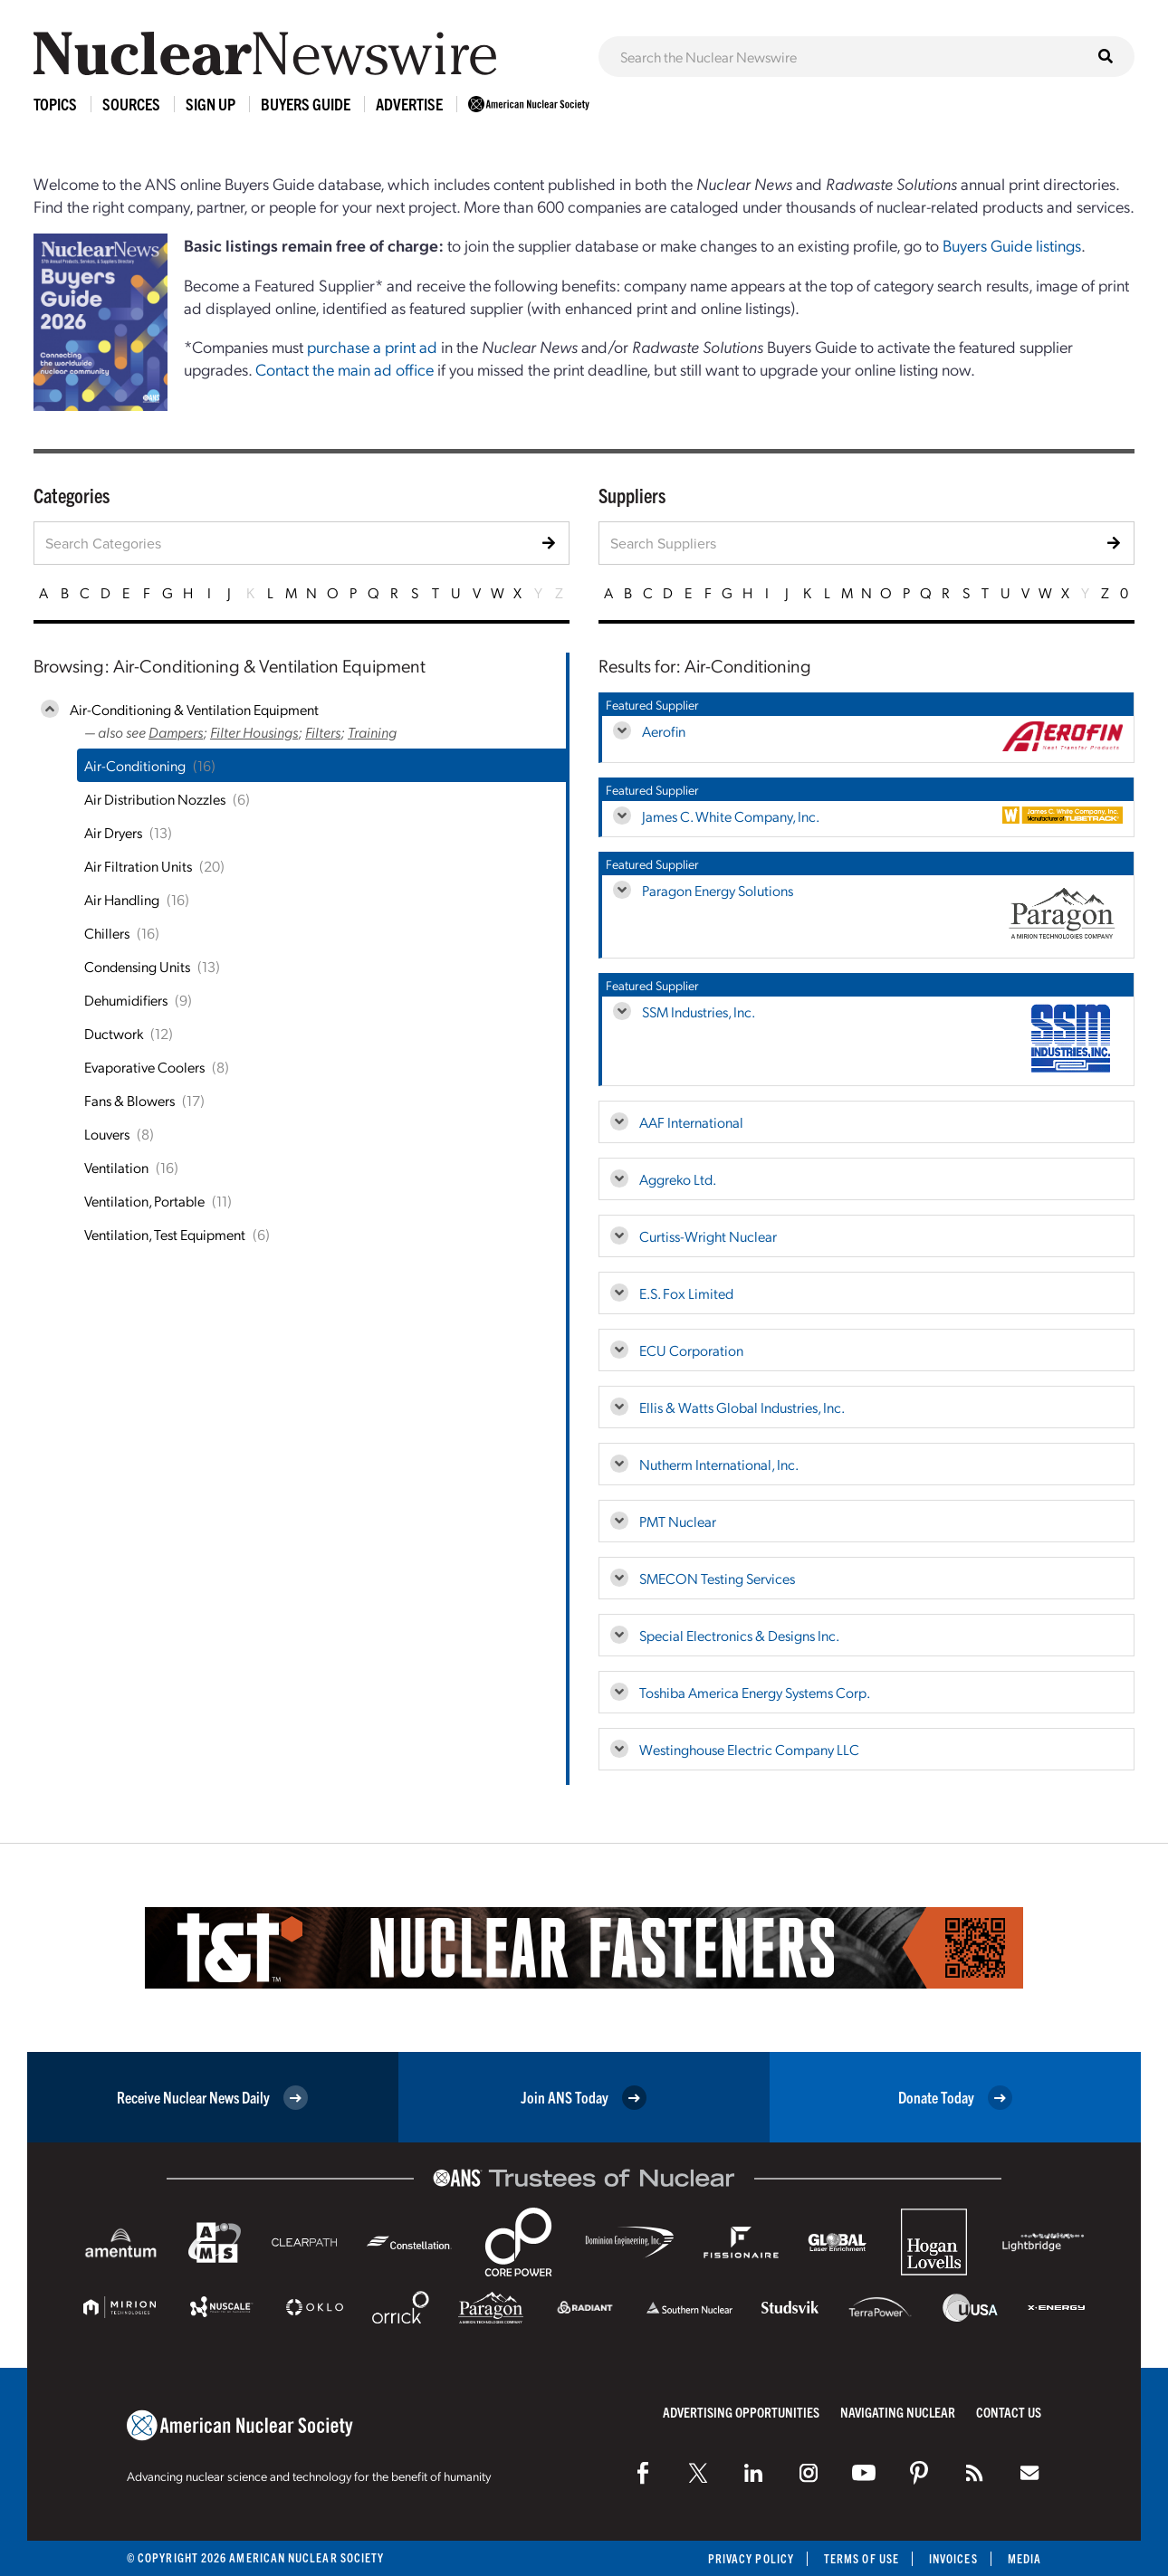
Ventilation (116, 1167)
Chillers (106, 932)
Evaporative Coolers (144, 1066)
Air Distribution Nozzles (154, 798)
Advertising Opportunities (741, 2411)
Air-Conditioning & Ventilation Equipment (194, 709)
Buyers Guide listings (1012, 244)
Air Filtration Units (138, 865)
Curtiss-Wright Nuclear (708, 1235)
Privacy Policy (751, 2558)
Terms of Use (861, 2558)
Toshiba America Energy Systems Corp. (754, 1692)
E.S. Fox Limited (686, 1292)
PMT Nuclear (677, 1521)
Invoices (953, 2558)
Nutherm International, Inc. (719, 1464)
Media (1024, 2558)
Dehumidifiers (126, 999)
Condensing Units (137, 966)
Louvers (106, 1133)
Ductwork (113, 1033)
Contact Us (1008, 2411)
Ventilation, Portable (144, 1200)
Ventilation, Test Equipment (164, 1234)
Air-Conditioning (135, 765)
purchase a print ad (372, 346)
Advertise (409, 103)
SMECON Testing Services (717, 1578)
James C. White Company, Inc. (730, 815)
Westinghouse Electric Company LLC (749, 1749)
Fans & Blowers (129, 1100)
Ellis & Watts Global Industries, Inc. (742, 1407)
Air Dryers (113, 832)
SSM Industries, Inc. (698, 1011)
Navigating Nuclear (897, 2411)
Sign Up (210, 103)
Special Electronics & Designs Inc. (739, 1635)
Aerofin (663, 730)
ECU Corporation (691, 1350)
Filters (322, 731)
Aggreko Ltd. (677, 1178)
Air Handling (121, 899)
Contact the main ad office (344, 368)
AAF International (691, 1121)
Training (372, 731)
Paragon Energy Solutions (717, 890)
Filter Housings (254, 731)
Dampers (175, 731)
